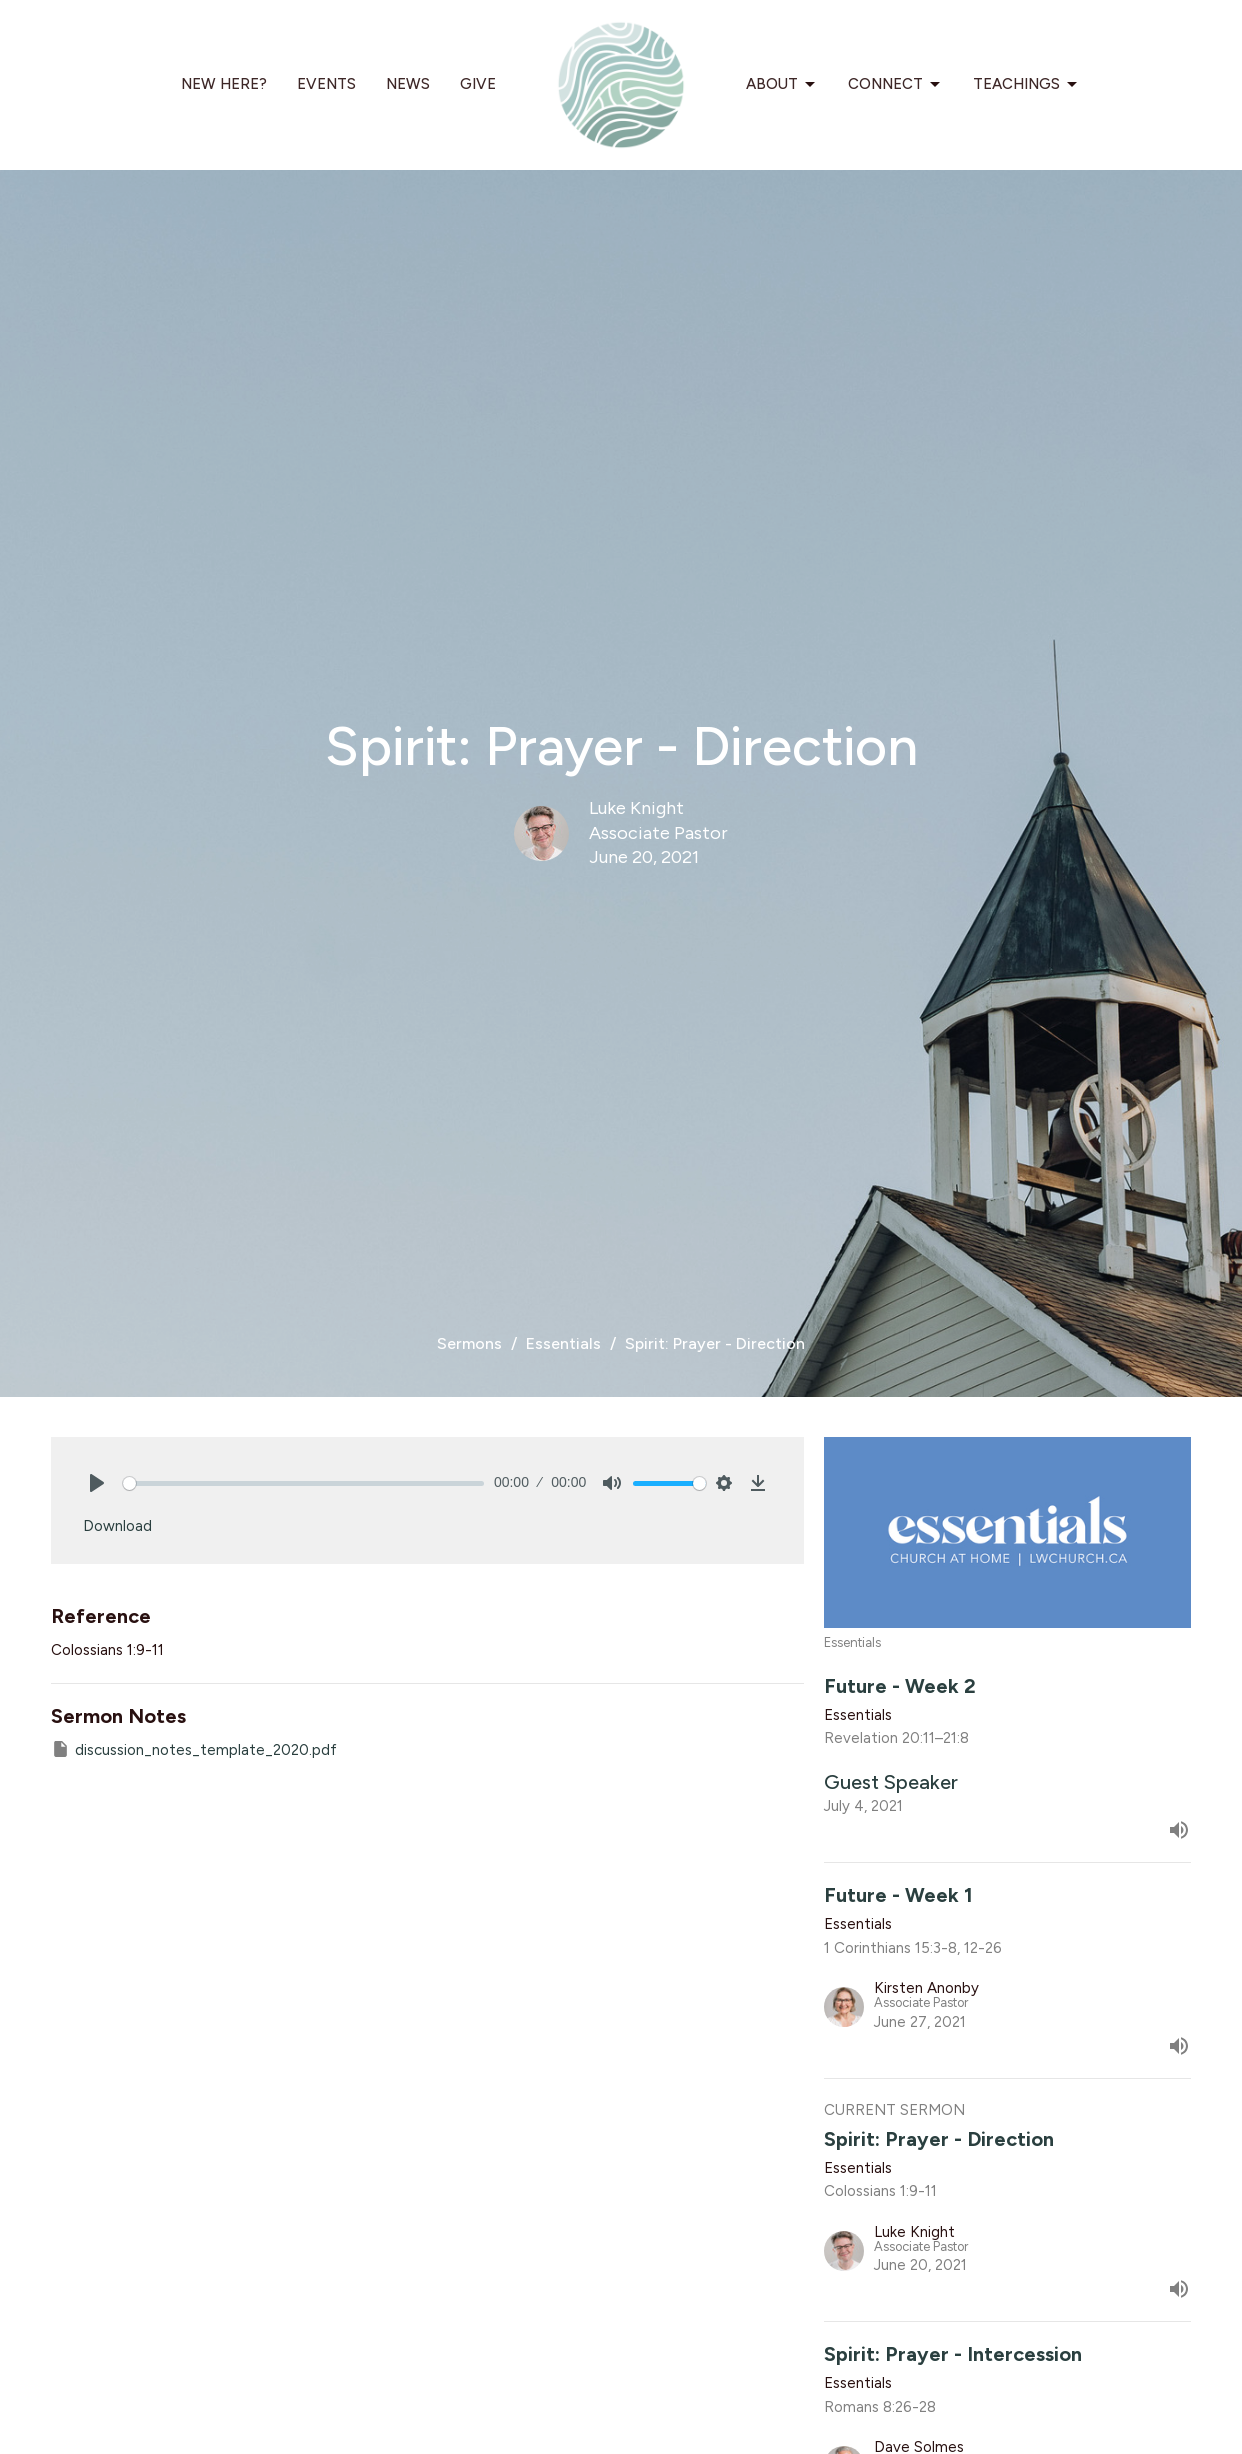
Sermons (469, 1343)
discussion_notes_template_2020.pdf (194, 1749)
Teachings (1026, 85)
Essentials (563, 1343)
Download (117, 1526)
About (782, 85)
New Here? (224, 84)
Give (478, 84)
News (408, 84)
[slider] (303, 1483)
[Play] (97, 1483)
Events (326, 84)
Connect (895, 85)
